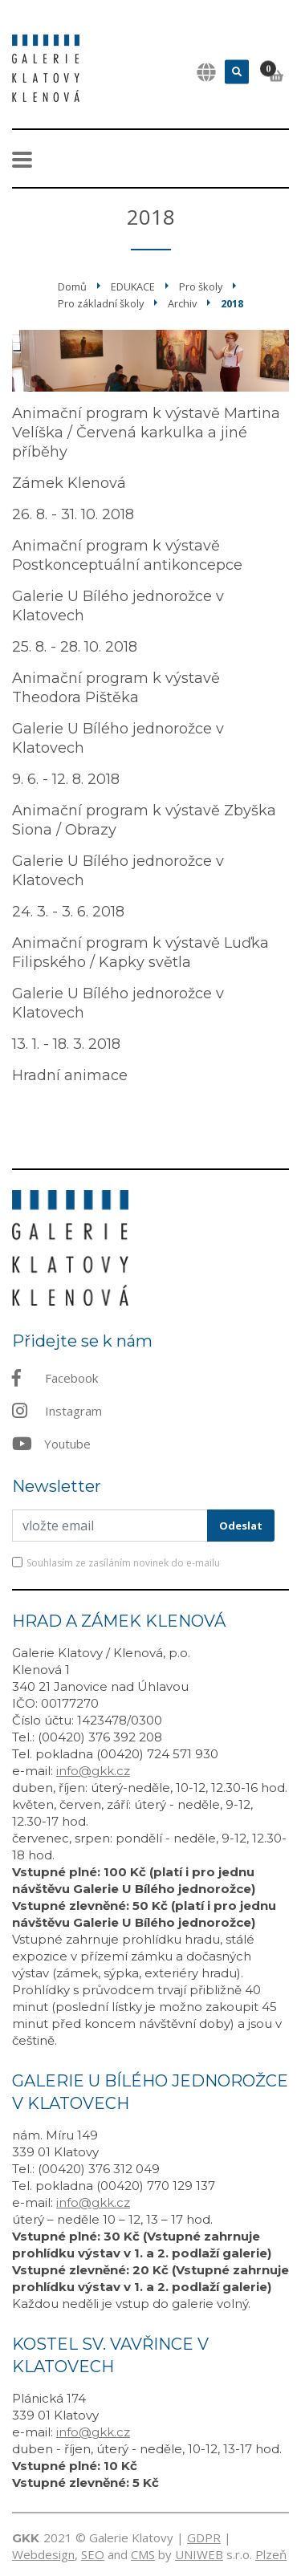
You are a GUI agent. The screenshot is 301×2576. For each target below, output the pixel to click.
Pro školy (200, 286)
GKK (25, 2538)
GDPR (204, 2537)
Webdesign (43, 2554)
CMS (143, 2554)
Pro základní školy (101, 303)
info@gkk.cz (93, 1770)
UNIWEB (199, 2554)
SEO (92, 2554)
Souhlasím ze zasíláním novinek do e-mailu (123, 1563)
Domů (72, 286)
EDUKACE (133, 286)
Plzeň (271, 2554)
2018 (232, 303)
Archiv (182, 303)
